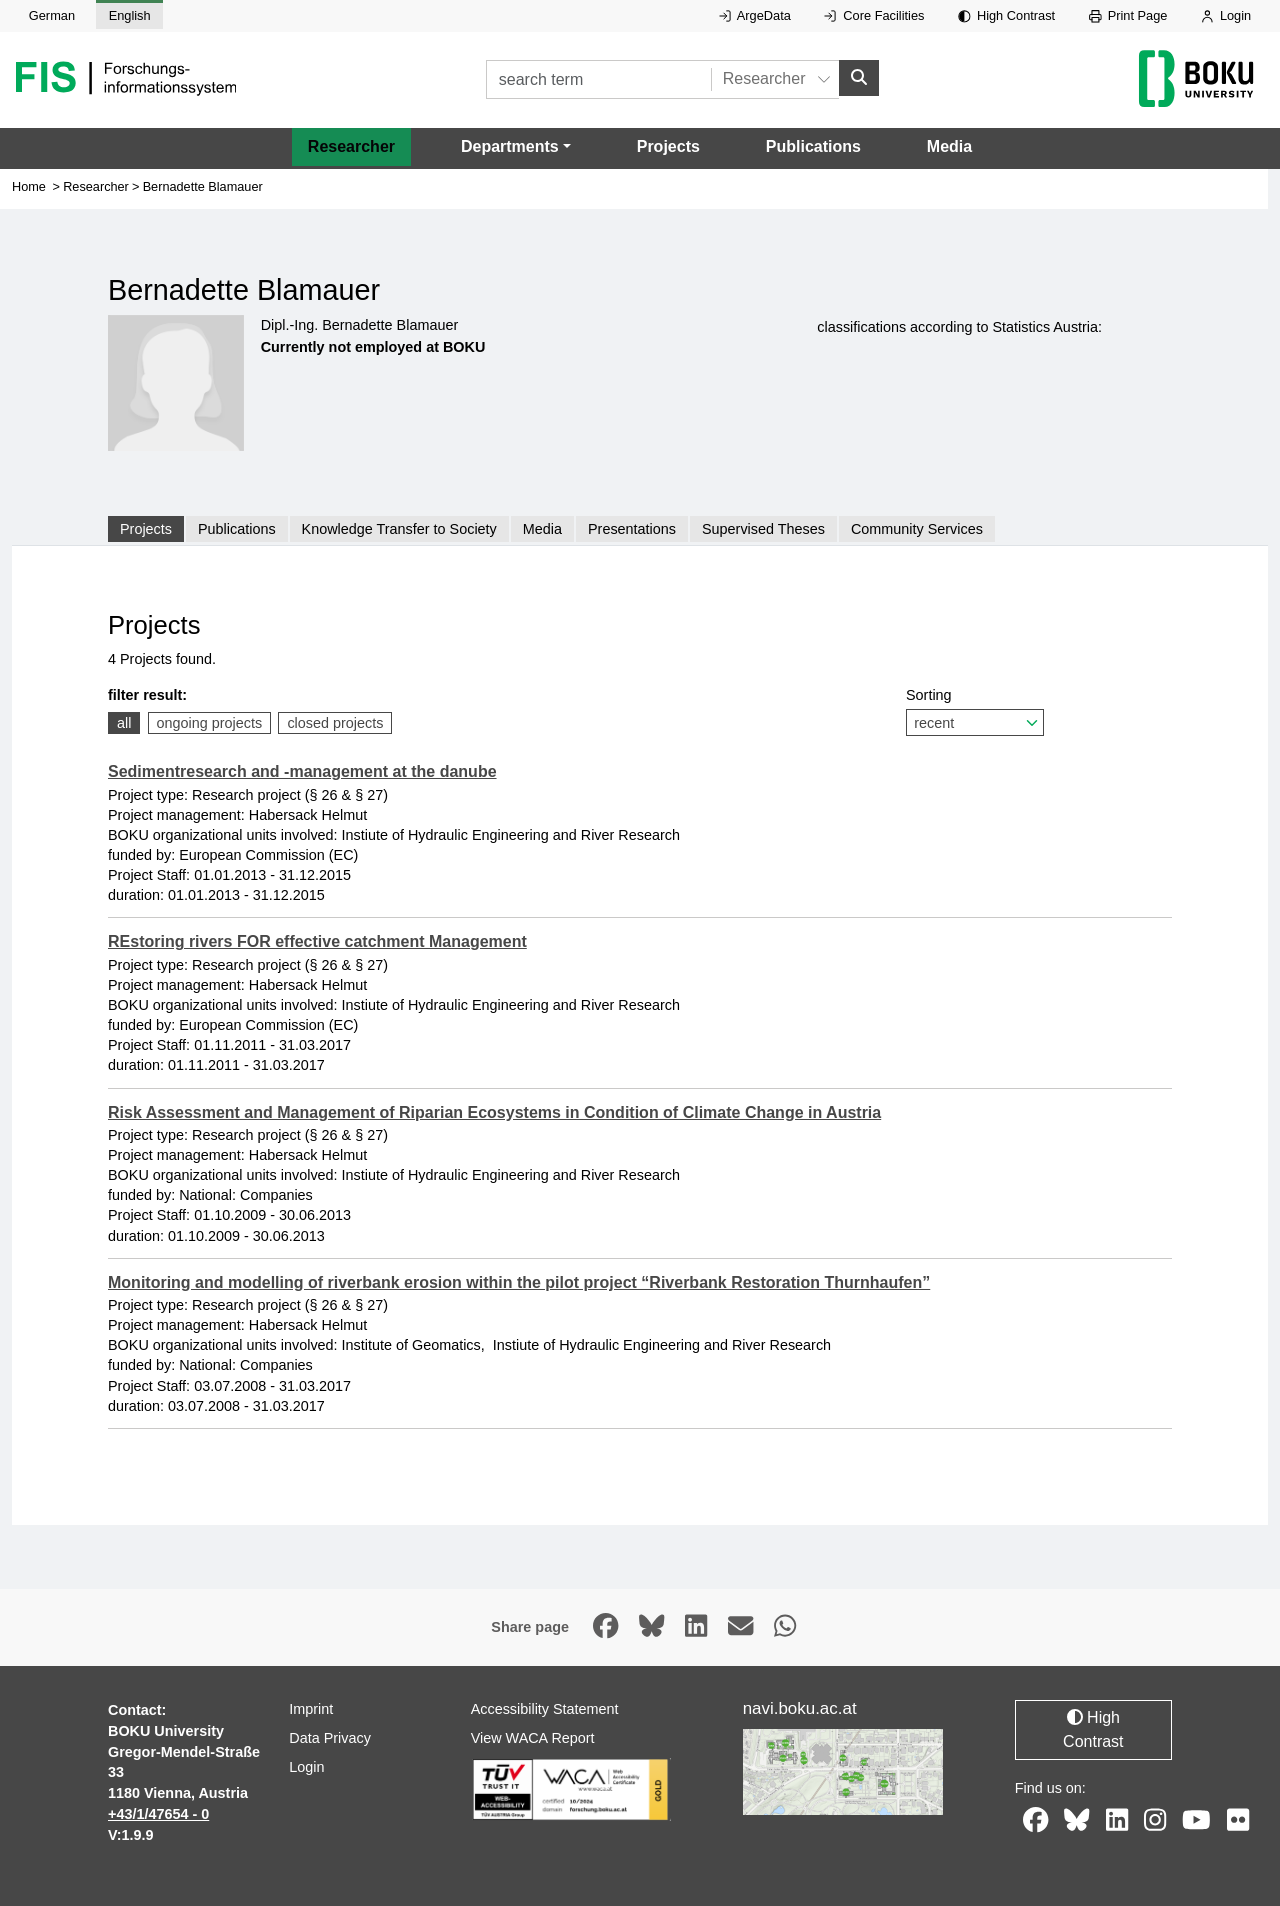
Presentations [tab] (632, 529)
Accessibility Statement (545, 1709)
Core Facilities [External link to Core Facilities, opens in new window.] (874, 15)
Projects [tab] (146, 529)
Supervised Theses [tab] (763, 529)
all (124, 723)
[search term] (598, 79)
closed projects (335, 723)
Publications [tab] (237, 529)
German (52, 15)
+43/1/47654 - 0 (158, 1814)
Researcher (351, 146)
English (130, 15)
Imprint (311, 1709)
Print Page (1128, 15)
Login (1226, 15)
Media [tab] (542, 529)
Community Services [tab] (917, 529)
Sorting (975, 711)
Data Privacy (330, 1738)
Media (949, 146)
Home (29, 186)
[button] (516, 147)
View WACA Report (533, 1738)
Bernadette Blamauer (203, 186)
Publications (813, 146)
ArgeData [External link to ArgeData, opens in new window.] (755, 15)
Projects (668, 146)
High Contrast (1006, 15)
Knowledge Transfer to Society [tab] (399, 529)
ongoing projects (210, 723)
